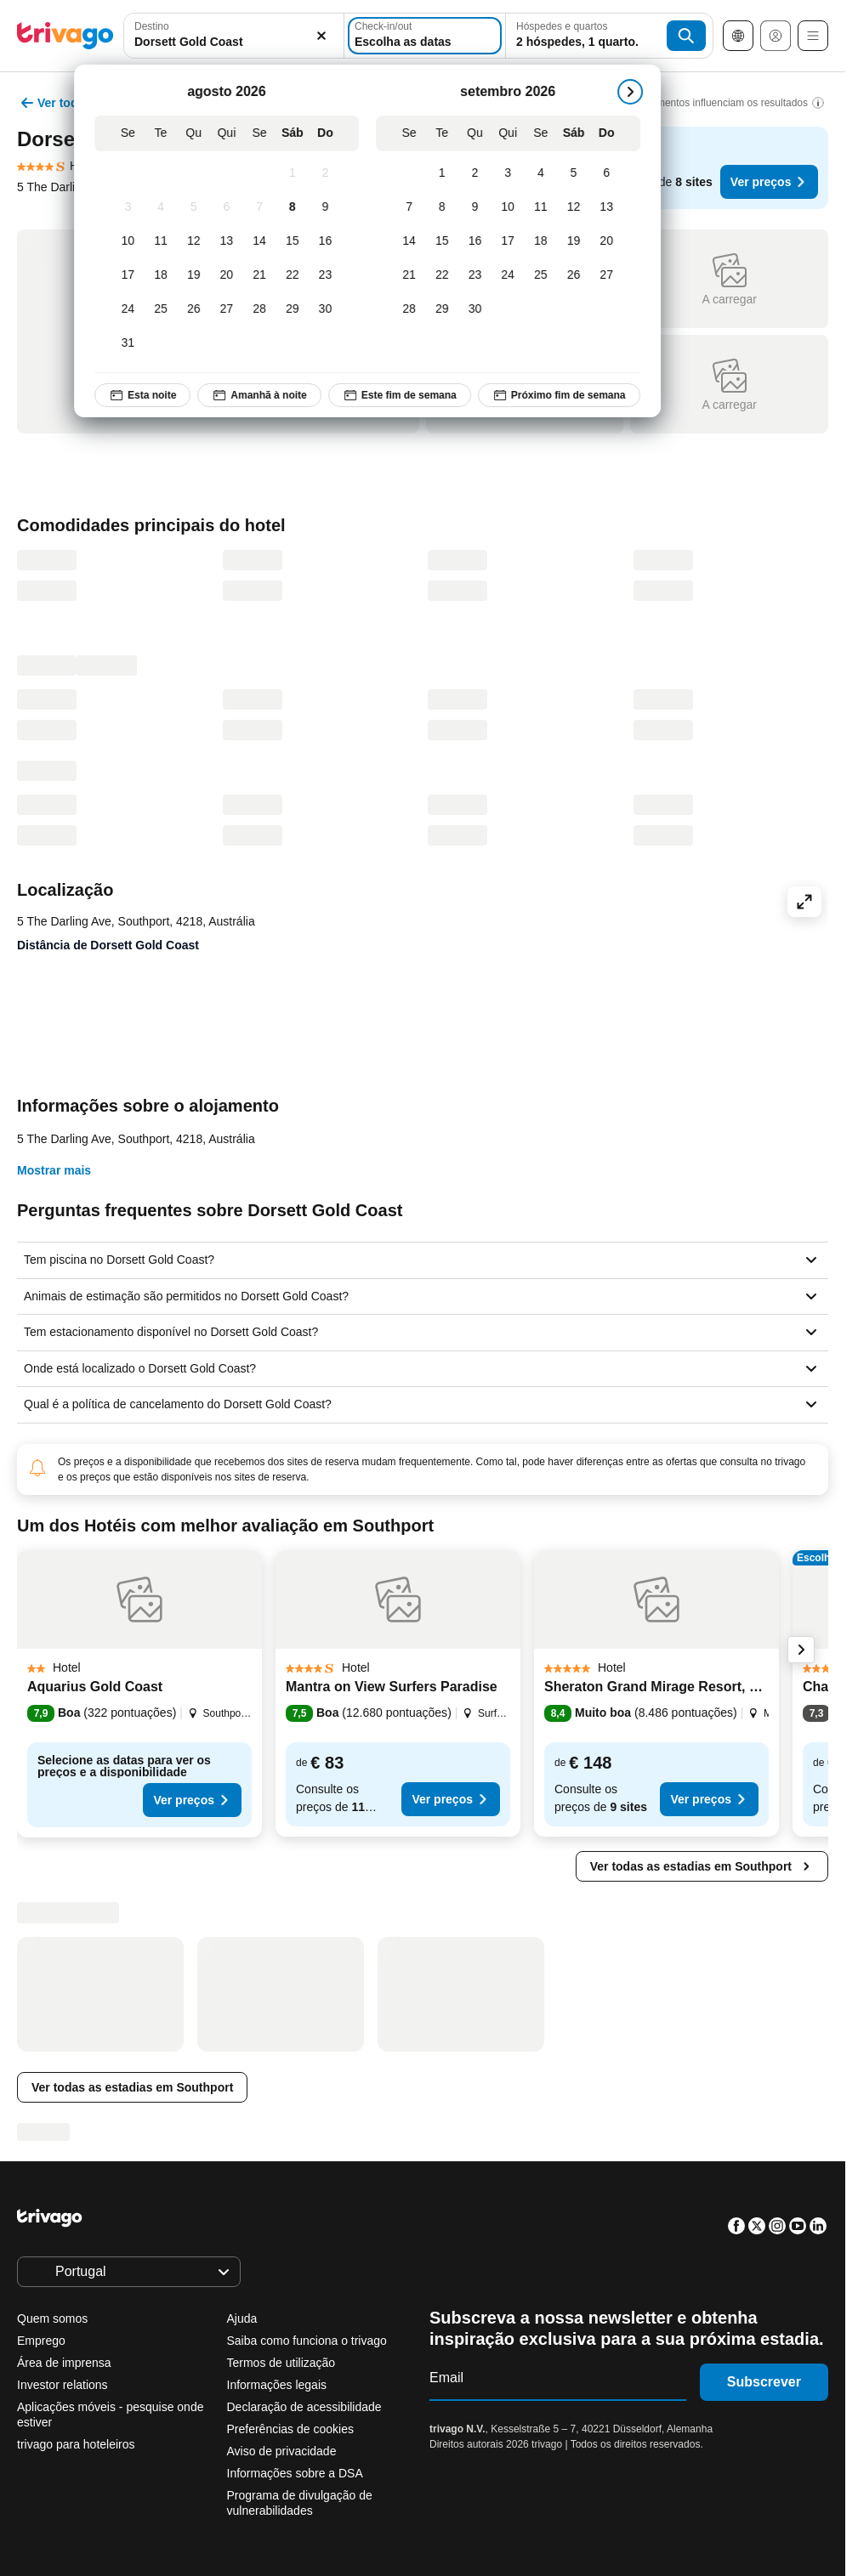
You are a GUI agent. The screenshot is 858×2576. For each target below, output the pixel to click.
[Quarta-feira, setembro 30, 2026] (480, 309)
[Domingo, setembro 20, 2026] (612, 241)
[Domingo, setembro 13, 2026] (612, 207)
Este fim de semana (406, 395)
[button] (234, 35)
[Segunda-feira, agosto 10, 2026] (134, 241)
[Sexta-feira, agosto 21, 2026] (265, 275)
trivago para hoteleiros (76, 2444)
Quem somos (52, 2318)
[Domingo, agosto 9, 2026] (331, 207)
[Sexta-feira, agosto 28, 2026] (265, 309)
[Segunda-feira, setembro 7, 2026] (415, 207)
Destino (151, 26)
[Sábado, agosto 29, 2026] (298, 309)
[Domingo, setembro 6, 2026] (612, 173)
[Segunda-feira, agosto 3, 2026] (134, 207)
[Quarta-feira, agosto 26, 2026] (199, 309)
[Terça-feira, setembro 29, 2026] (447, 309)
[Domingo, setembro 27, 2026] (612, 275)
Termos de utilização (281, 2362)
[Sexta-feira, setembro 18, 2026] (546, 241)
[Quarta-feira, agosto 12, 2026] (199, 241)
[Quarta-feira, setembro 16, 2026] (480, 241)
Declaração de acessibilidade (304, 2407)
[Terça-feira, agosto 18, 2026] (167, 275)
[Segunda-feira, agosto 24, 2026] (134, 309)
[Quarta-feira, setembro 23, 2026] (480, 275)
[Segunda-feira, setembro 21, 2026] (415, 275)
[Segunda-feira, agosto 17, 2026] (134, 275)
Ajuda (242, 2318)
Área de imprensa (64, 2362)
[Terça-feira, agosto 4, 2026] (167, 207)
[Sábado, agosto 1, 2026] (298, 173)
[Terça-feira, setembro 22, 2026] (447, 275)
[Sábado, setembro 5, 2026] (579, 173)
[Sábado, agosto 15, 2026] (298, 241)
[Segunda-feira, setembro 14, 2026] (415, 241)
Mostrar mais (54, 1170)
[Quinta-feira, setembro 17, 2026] (514, 241)
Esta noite (148, 395)
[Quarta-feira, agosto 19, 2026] (199, 275)
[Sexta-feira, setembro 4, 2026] (546, 173)
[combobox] (234, 36)
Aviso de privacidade (282, 2451)
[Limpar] (321, 35)
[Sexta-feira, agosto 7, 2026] (265, 207)
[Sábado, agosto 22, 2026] (298, 275)
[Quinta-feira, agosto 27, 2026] (232, 309)
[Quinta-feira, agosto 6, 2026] (232, 207)
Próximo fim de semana (565, 395)
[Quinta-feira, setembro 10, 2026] (514, 207)
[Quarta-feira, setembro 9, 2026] (480, 207)
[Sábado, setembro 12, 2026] (579, 207)
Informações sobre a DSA (295, 2473)
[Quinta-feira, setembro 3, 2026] (514, 173)
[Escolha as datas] (424, 36)
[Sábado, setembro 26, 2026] (579, 275)
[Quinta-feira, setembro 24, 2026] (514, 275)
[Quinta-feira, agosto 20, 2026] (232, 275)
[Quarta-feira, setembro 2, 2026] (480, 173)
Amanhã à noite (265, 395)
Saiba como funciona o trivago (307, 2340)
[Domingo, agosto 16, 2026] (331, 241)
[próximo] (636, 92)
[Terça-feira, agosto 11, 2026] (167, 241)
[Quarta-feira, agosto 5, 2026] (199, 207)
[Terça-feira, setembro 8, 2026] (447, 207)
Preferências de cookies (292, 2429)
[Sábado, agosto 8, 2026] (298, 207)
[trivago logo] (65, 35)
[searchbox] (233, 42)
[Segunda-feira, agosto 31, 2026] (134, 343)
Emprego (41, 2340)
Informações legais (277, 2385)
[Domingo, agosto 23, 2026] (331, 275)
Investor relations (62, 2385)
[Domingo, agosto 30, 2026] (331, 309)
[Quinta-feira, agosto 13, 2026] (232, 241)
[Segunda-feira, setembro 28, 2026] (415, 309)
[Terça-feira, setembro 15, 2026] (447, 241)
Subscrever (764, 2382)
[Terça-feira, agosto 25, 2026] (167, 309)
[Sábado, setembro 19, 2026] (579, 241)
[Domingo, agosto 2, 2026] (331, 173)
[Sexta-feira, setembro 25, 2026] (546, 275)
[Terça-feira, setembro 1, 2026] (447, 173)
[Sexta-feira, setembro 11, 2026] (546, 207)
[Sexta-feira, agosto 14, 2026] (265, 241)
